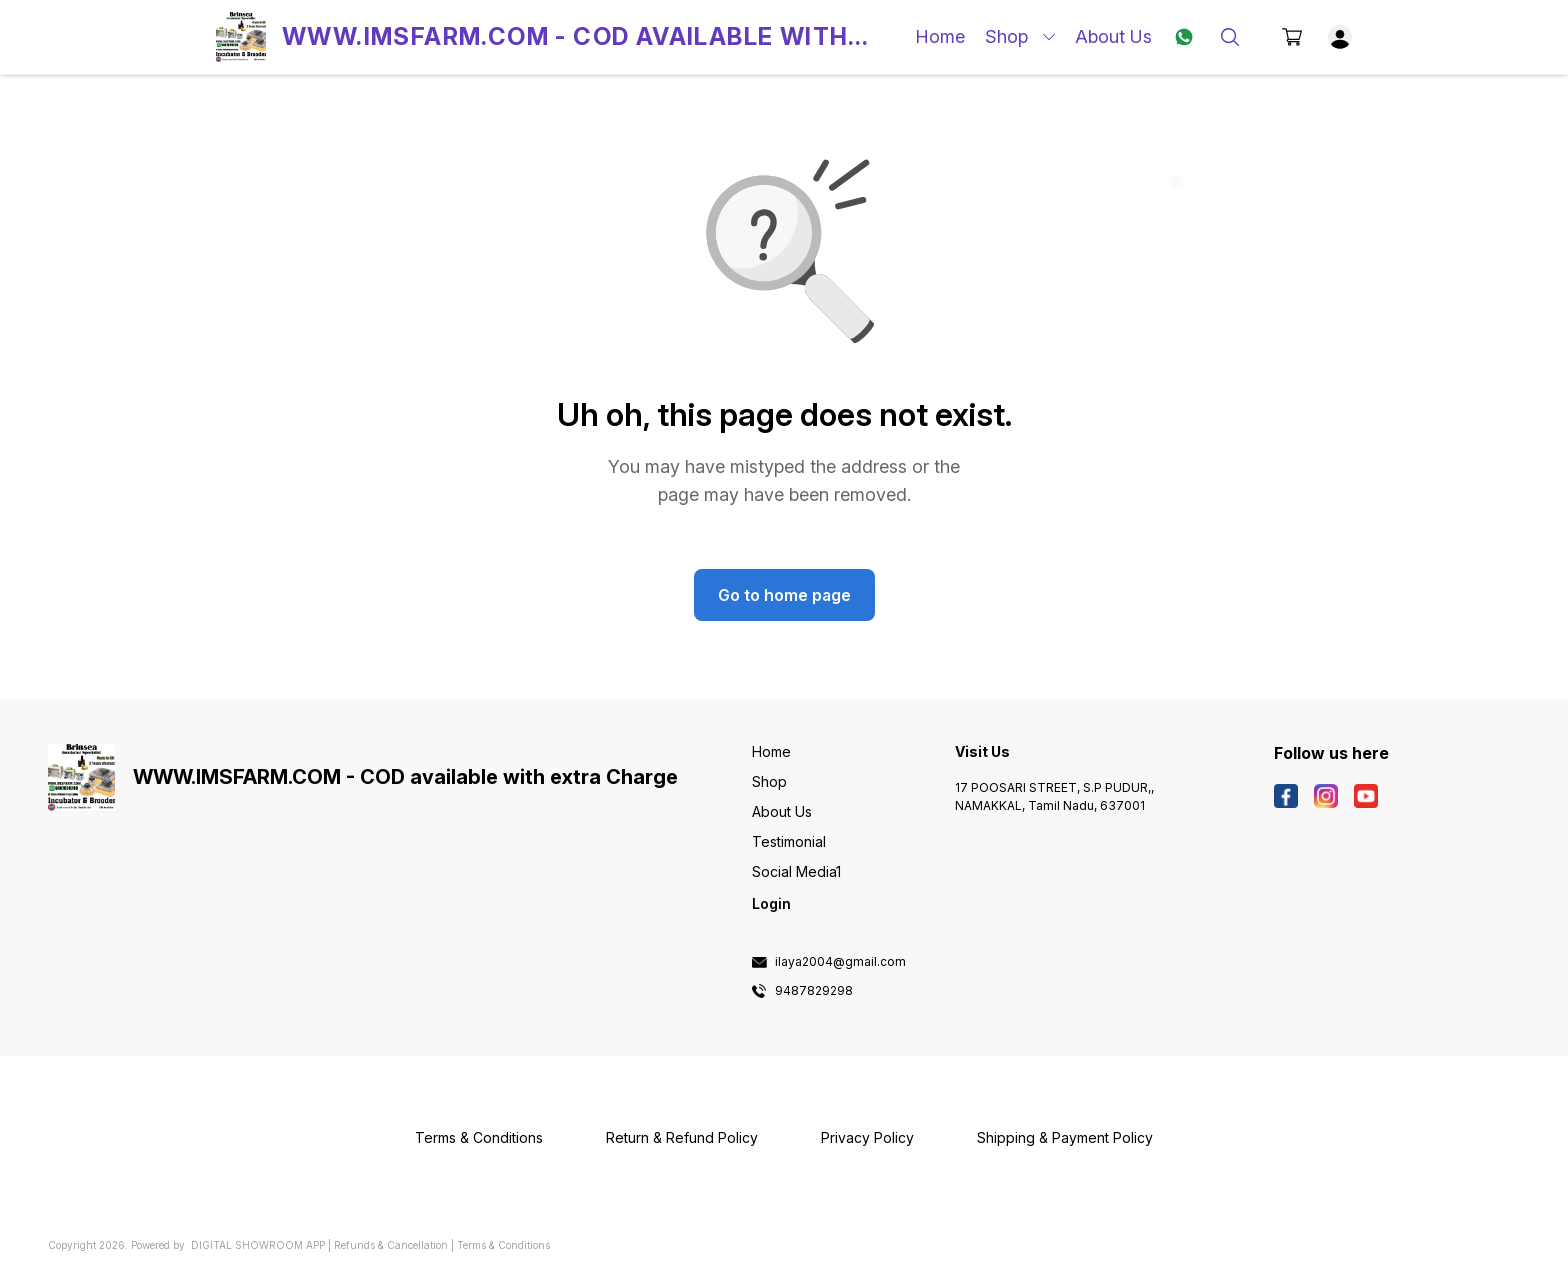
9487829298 (814, 991)
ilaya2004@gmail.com (840, 962)
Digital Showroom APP (258, 1245)
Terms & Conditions (503, 1245)
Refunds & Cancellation (391, 1245)
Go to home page (784, 595)
